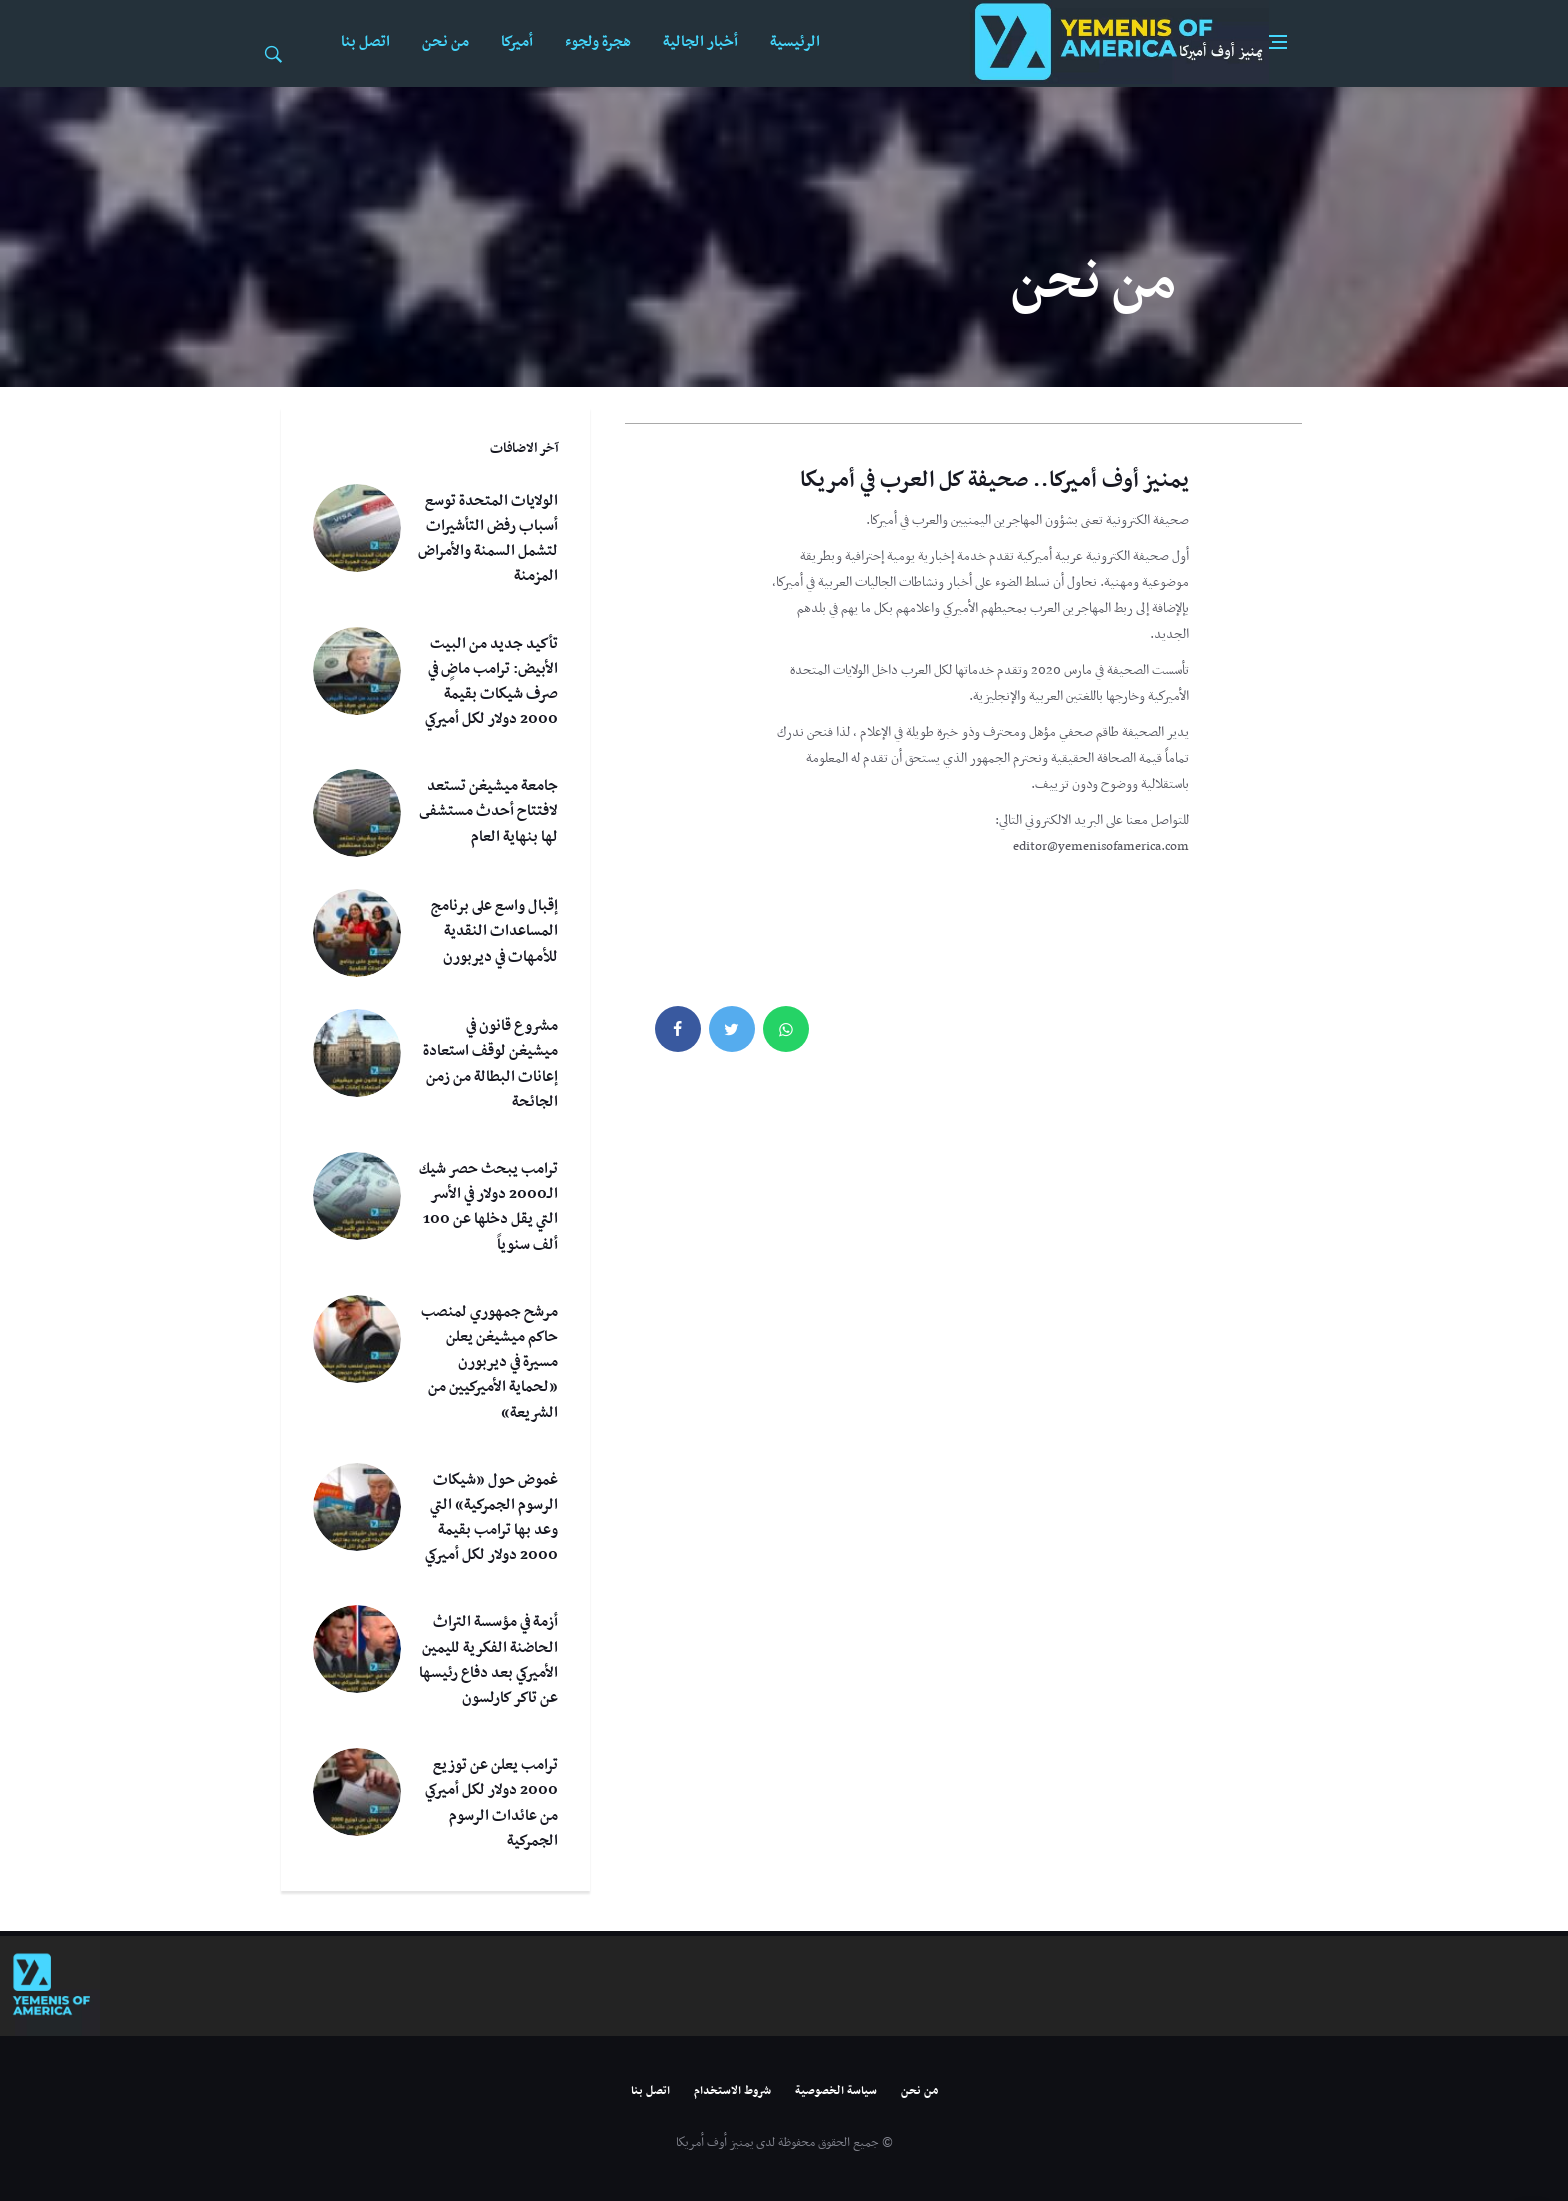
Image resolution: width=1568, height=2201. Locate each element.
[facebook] (678, 1029)
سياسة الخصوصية (836, 2091)
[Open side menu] (1278, 42)
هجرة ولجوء (598, 42)
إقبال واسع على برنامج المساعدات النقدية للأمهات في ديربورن (494, 931)
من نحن (445, 42)
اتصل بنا (365, 42)
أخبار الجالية (700, 42)
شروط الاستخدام (732, 2091)
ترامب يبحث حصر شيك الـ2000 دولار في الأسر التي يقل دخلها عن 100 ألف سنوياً (488, 1207)
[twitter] (732, 1029)
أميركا (517, 42)
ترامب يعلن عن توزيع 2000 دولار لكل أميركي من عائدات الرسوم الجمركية (491, 1803)
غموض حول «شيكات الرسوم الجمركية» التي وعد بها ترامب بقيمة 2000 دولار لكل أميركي (491, 1518)
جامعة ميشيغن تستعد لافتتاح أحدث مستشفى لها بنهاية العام (488, 811)
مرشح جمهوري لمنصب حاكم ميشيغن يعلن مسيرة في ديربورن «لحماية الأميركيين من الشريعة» (489, 1362)
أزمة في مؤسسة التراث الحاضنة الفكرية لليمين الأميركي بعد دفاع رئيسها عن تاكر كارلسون (488, 1660)
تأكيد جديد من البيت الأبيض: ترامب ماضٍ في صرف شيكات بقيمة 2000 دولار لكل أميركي (491, 682)
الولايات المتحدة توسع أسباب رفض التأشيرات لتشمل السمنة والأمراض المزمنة (488, 539)
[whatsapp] (786, 1029)
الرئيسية (795, 42)
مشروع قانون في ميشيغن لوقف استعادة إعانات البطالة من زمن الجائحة (490, 1064)
